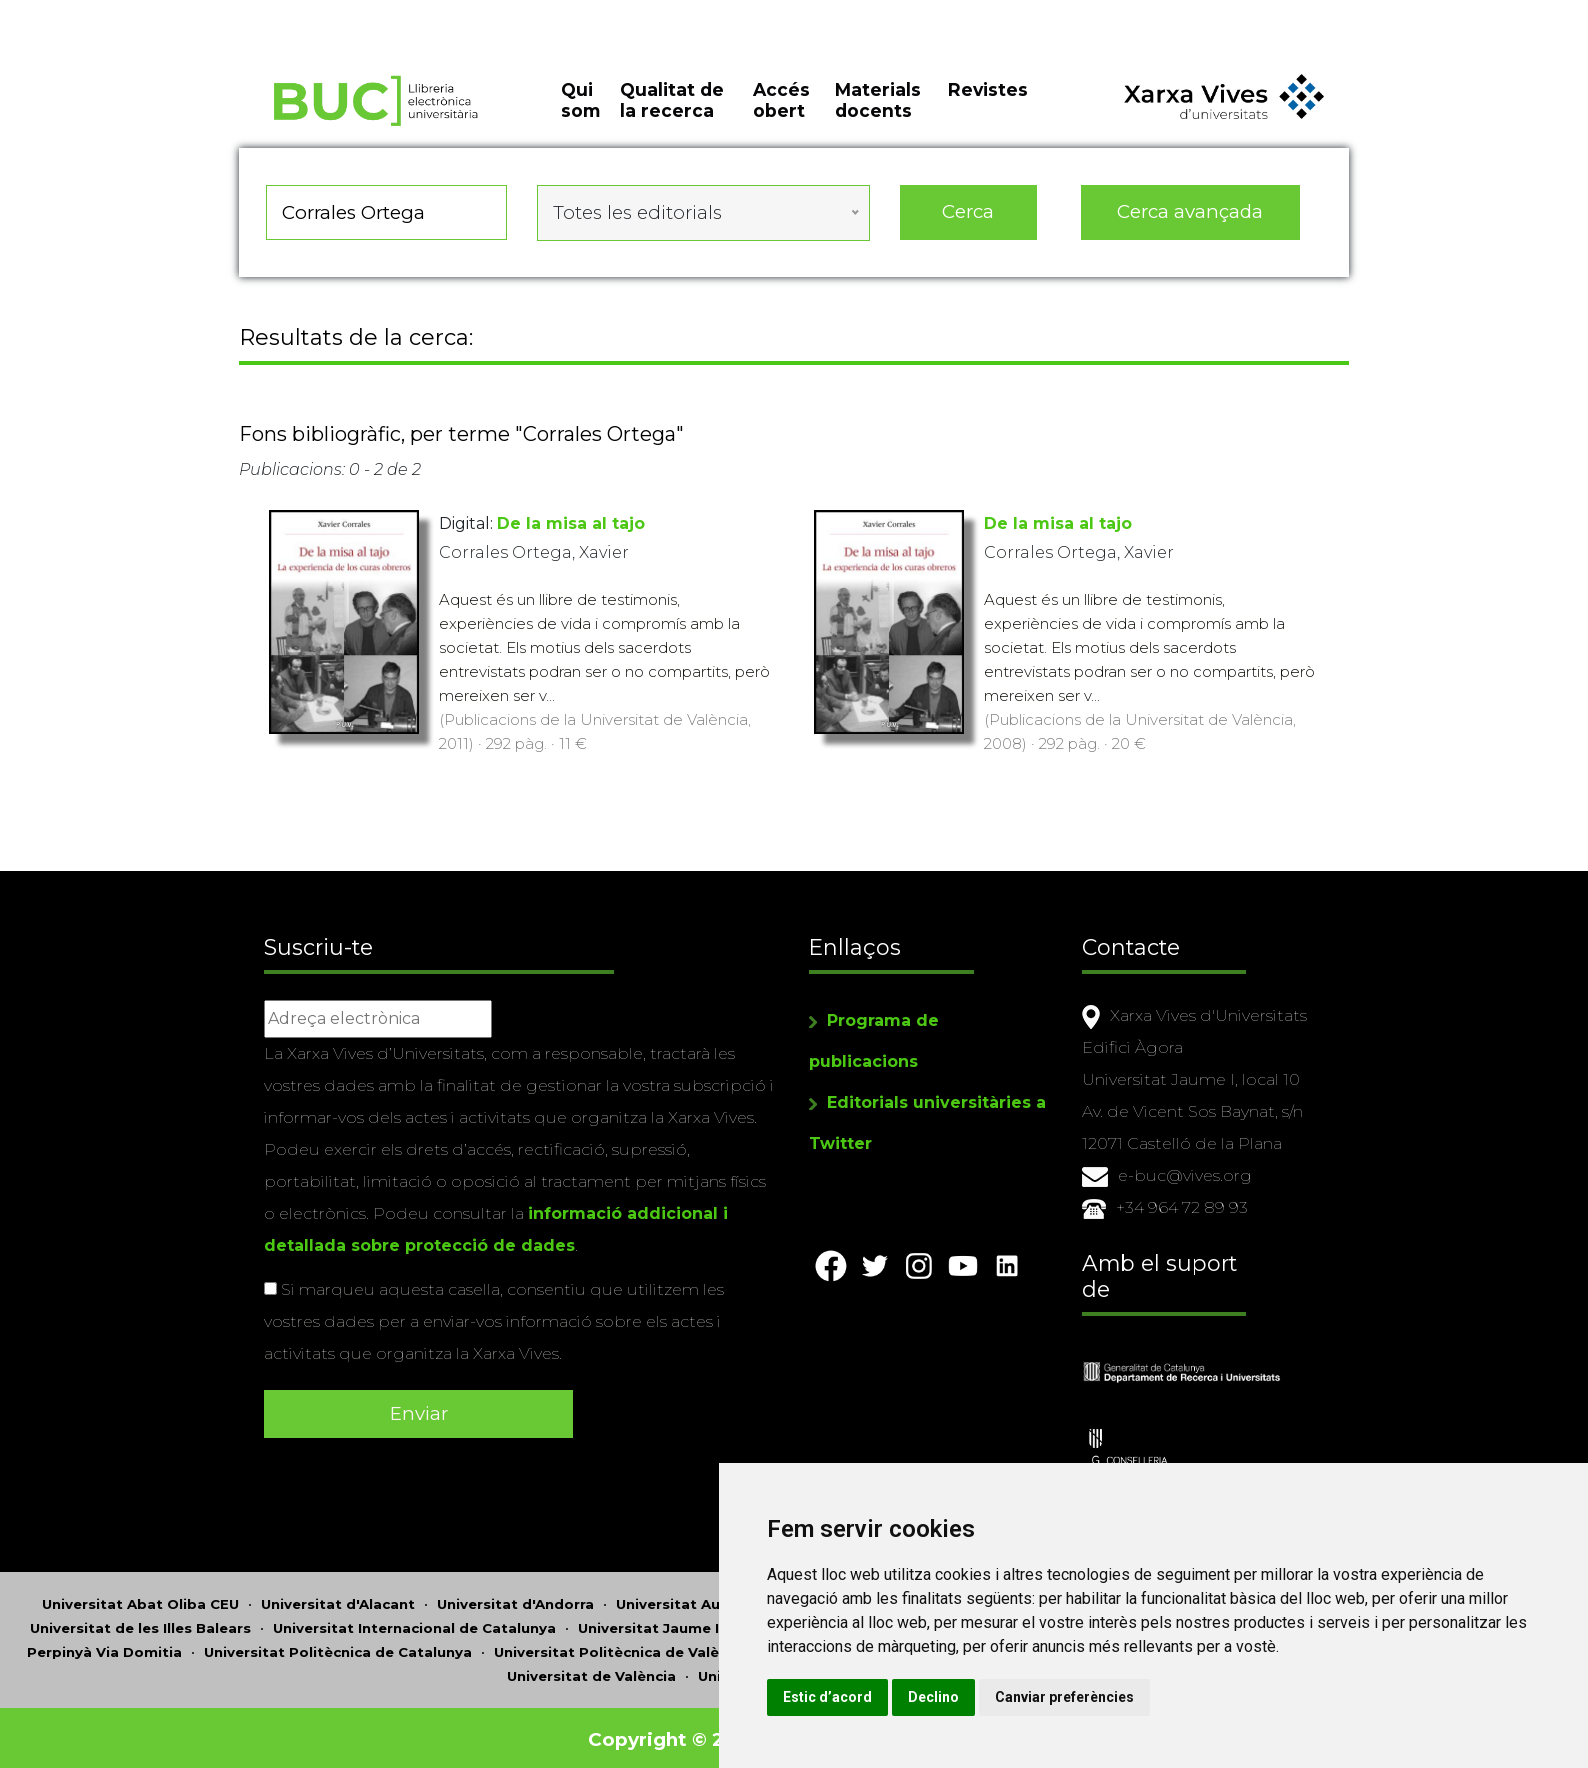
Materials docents (878, 110)
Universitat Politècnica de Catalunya (338, 1648)
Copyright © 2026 (676, 1735)
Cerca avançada (1191, 219)
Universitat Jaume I (648, 1624)
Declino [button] (1008, 1697)
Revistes (988, 99)
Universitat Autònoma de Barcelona (748, 1600)
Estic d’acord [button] (902, 1697)
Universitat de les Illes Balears (140, 1624)
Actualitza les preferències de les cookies (181, 13)
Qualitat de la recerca (672, 110)
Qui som (580, 110)
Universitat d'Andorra (515, 1600)
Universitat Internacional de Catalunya (414, 1624)
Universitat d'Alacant (338, 1600)
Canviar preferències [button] (1139, 1697)
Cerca (968, 219)
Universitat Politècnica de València (621, 1648)
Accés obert (781, 110)
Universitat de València (591, 1672)
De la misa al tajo (571, 527)
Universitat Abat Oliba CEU (140, 1600)
